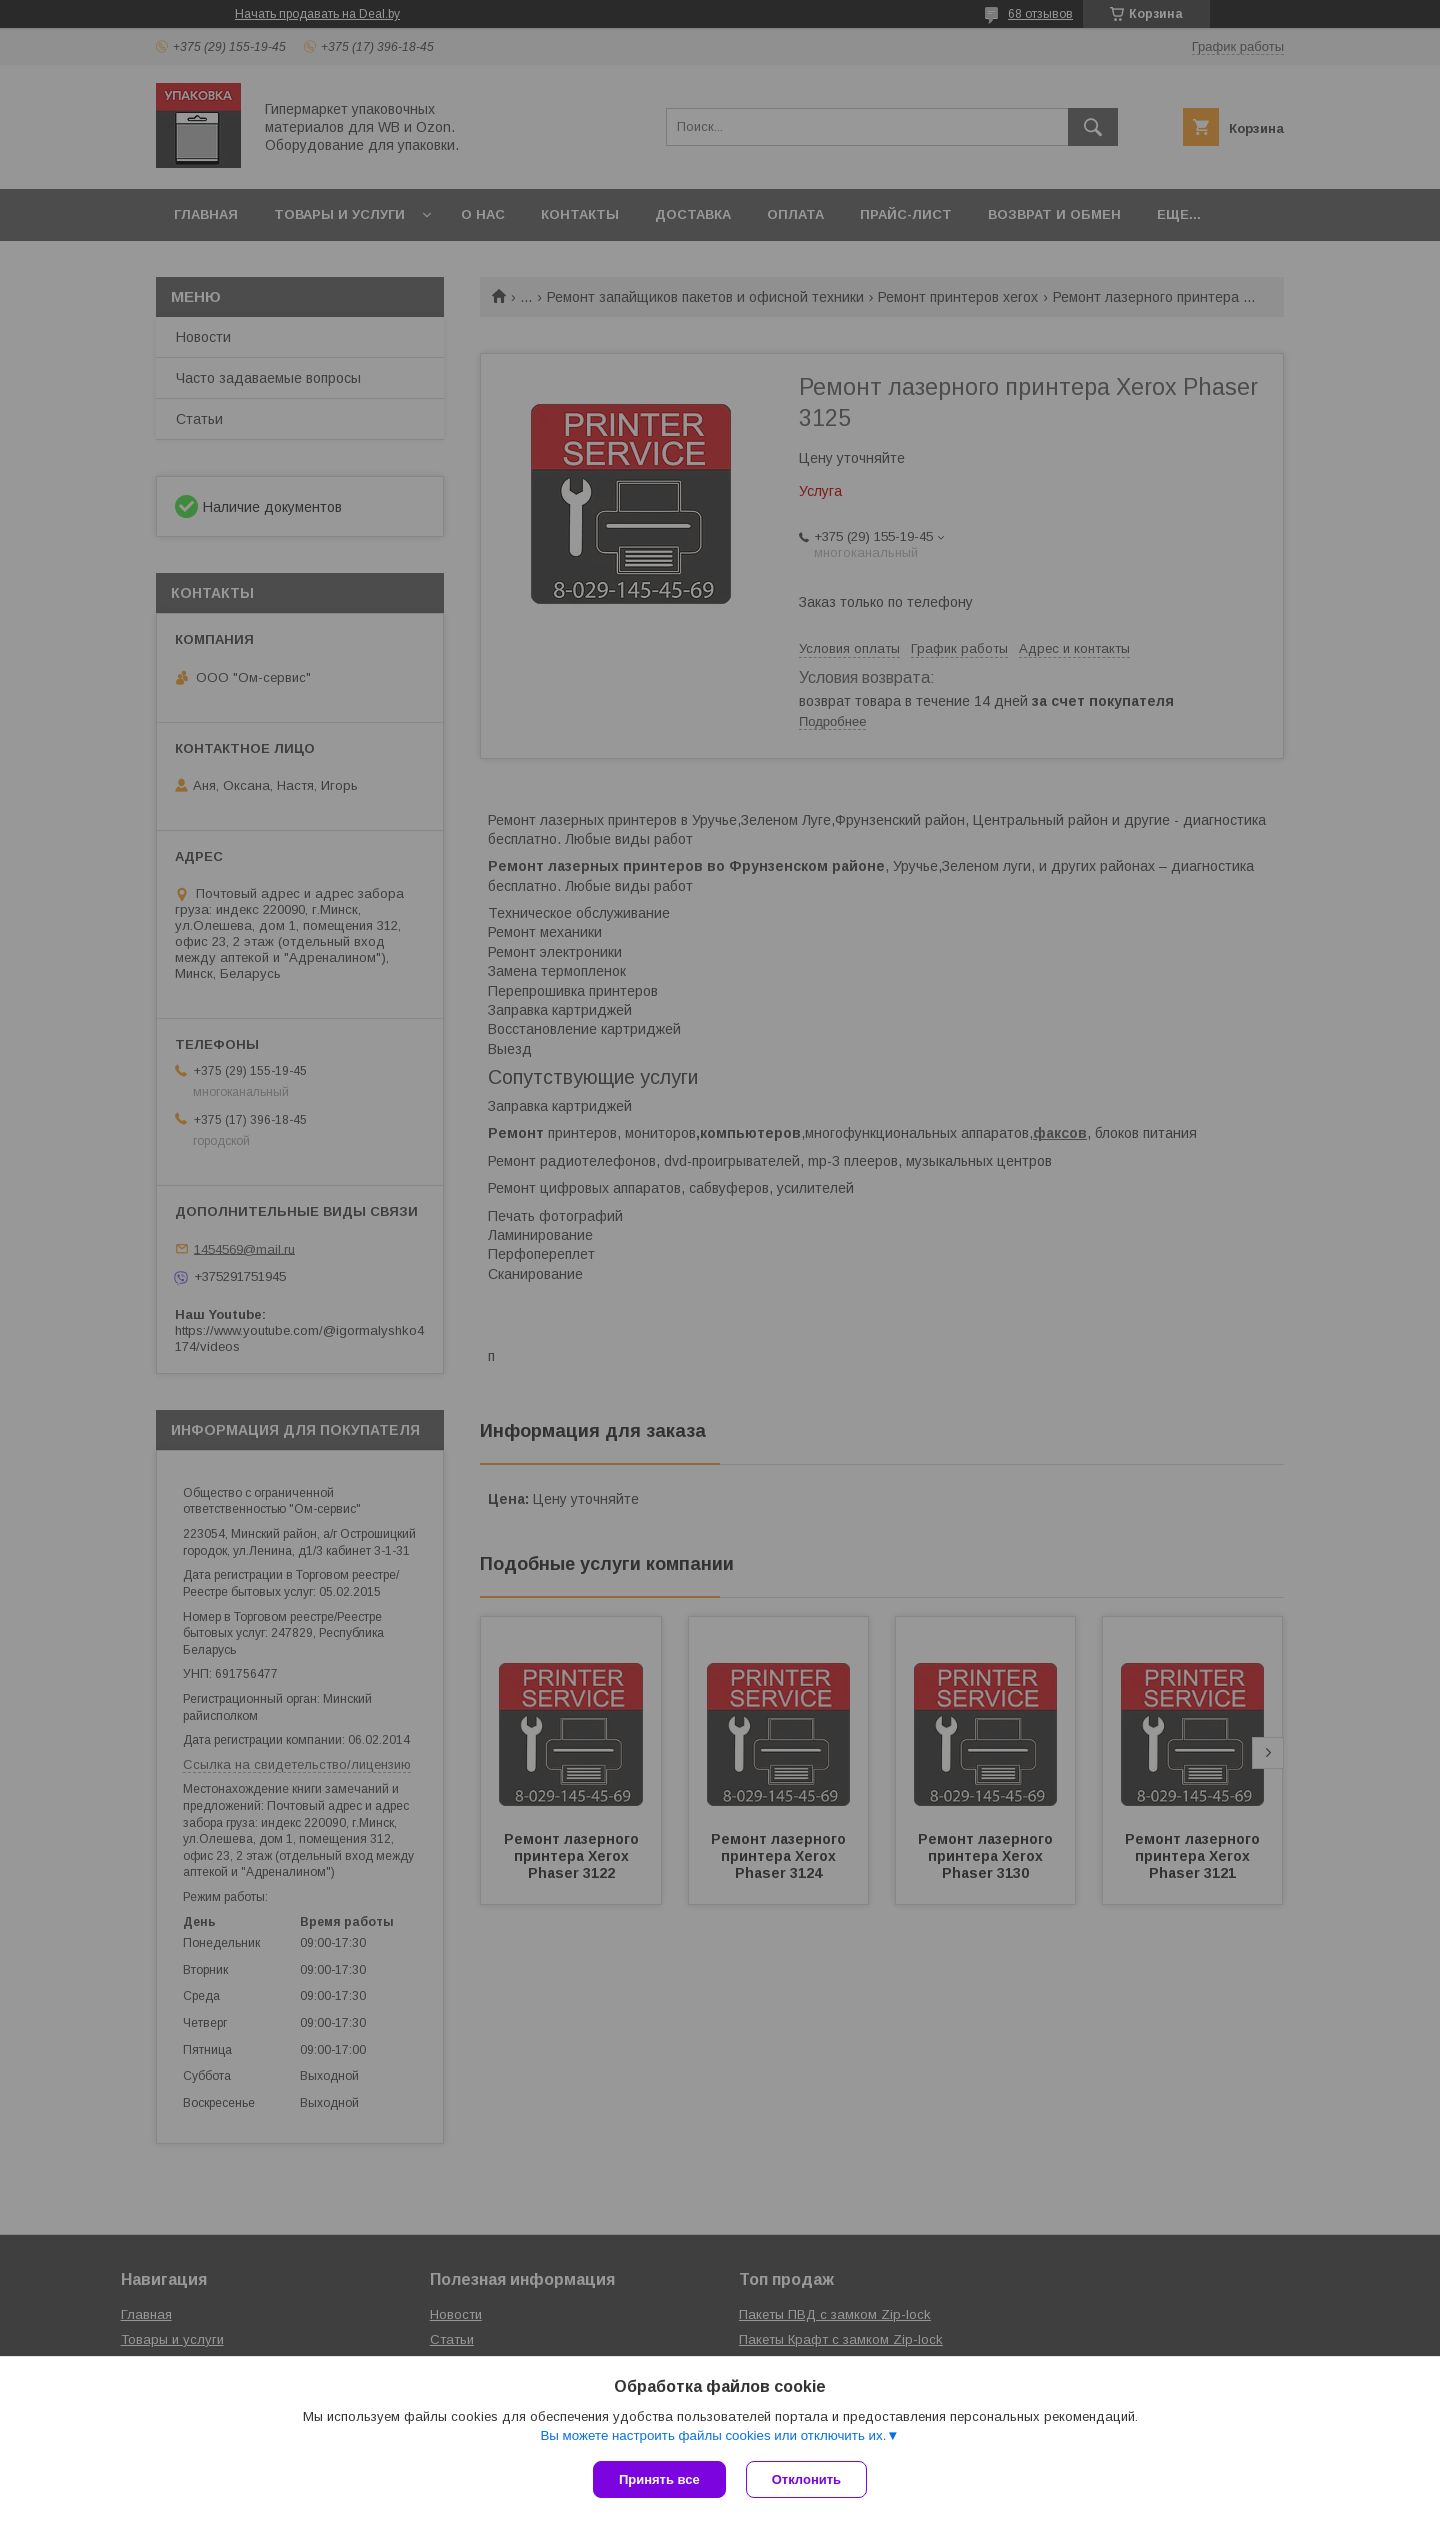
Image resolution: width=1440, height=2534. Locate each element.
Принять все (659, 2479)
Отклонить (806, 2479)
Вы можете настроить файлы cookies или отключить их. (713, 2435)
